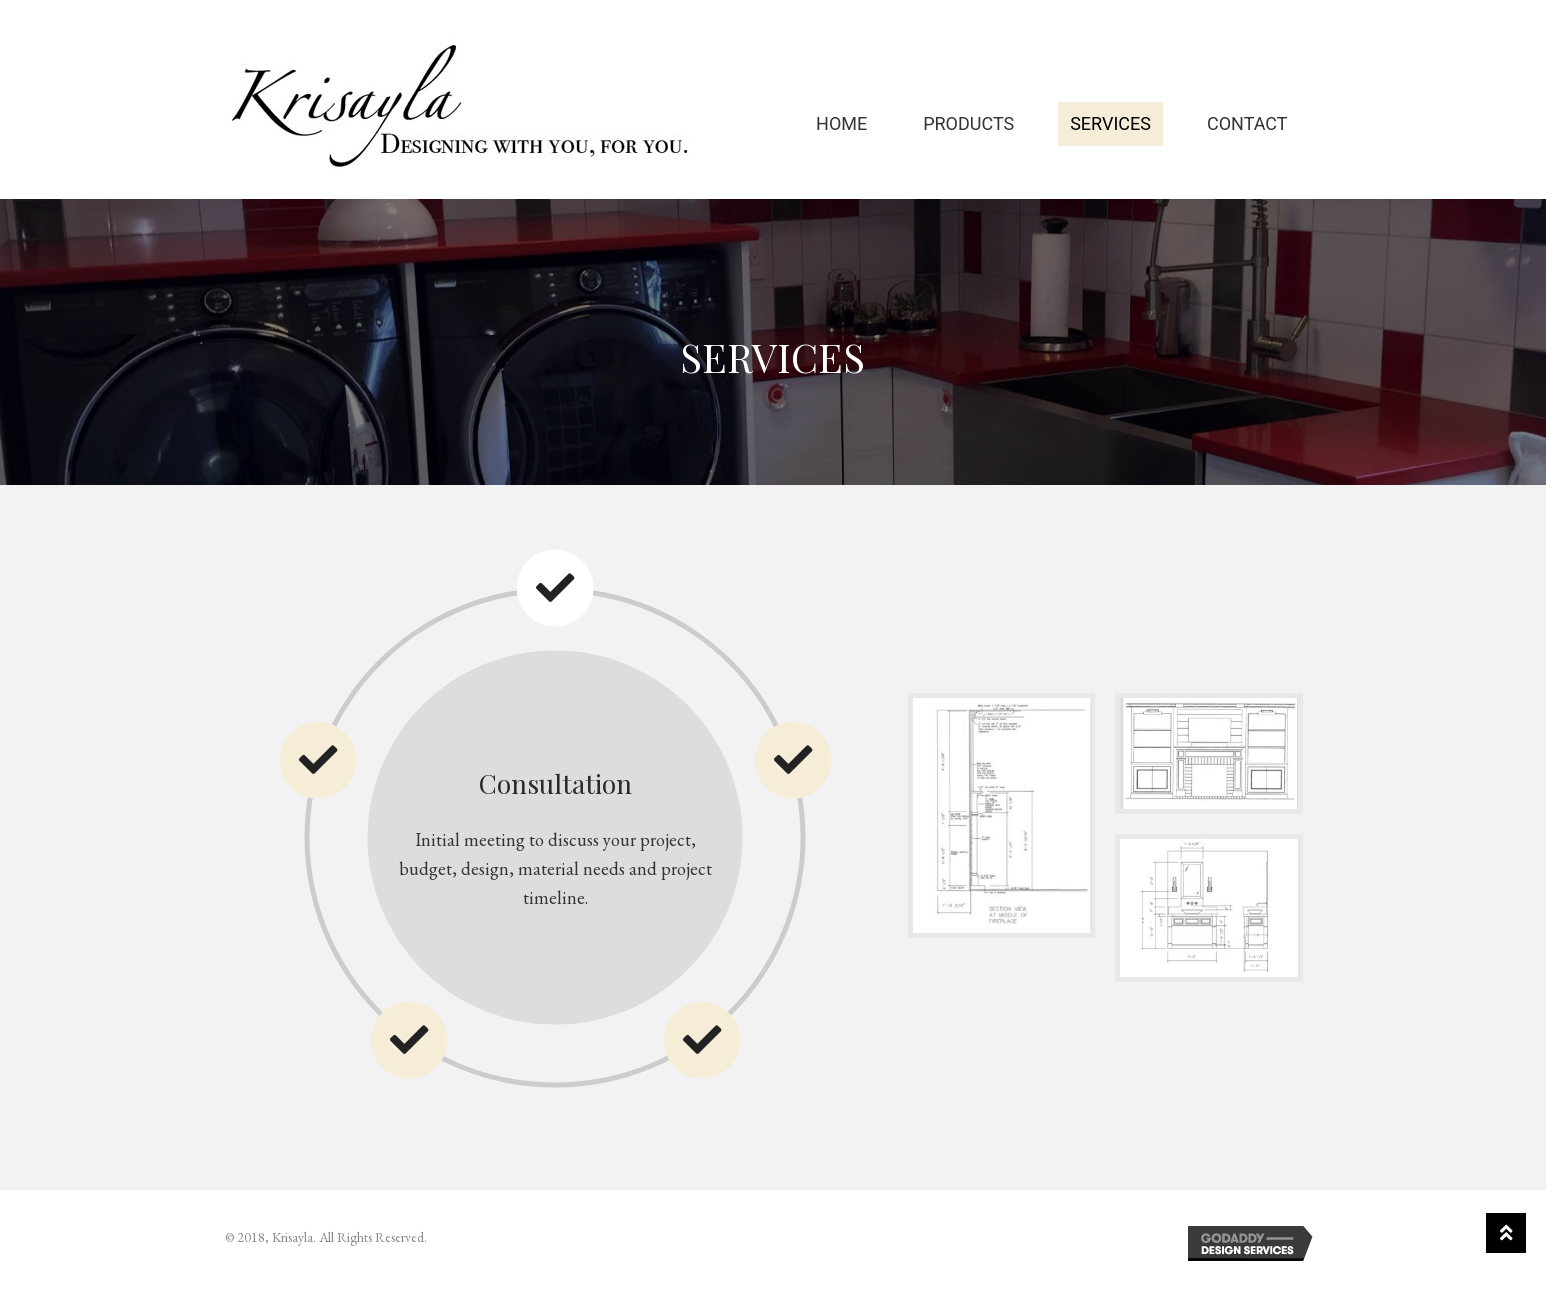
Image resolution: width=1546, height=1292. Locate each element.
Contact (1247, 125)
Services (1110, 125)
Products (968, 125)
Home (841, 125)
